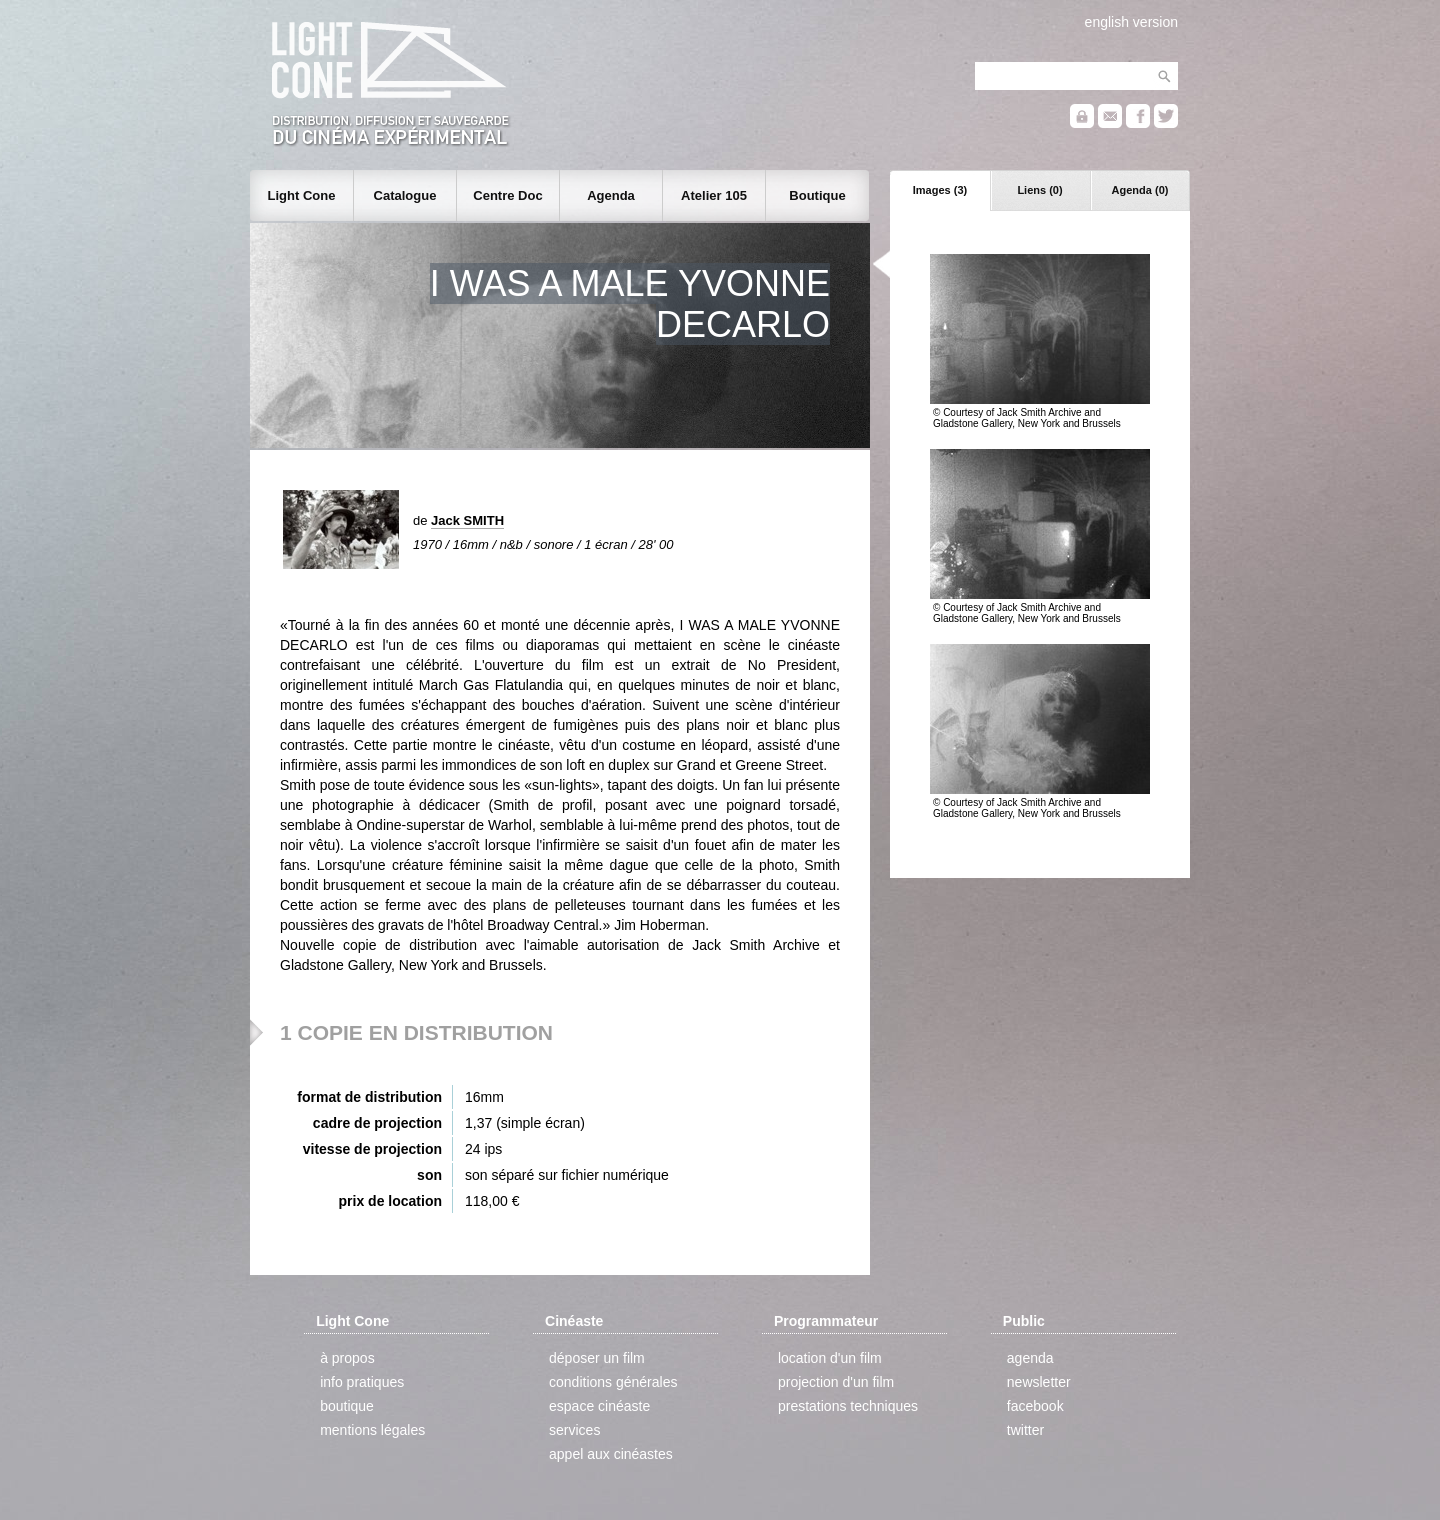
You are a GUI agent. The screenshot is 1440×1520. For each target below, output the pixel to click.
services (574, 1430)
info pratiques (362, 1382)
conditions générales (613, 1382)
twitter (1025, 1430)
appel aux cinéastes (611, 1454)
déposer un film (597, 1358)
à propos (347, 1358)
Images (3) (940, 190)
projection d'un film (836, 1382)
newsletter (1039, 1382)
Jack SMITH (467, 520)
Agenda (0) (1140, 190)
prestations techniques (848, 1406)
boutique (347, 1406)
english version (1131, 22)
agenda (1030, 1358)
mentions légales (372, 1430)
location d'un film (830, 1358)
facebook (1035, 1406)
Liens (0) (1039, 190)
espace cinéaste (599, 1406)
